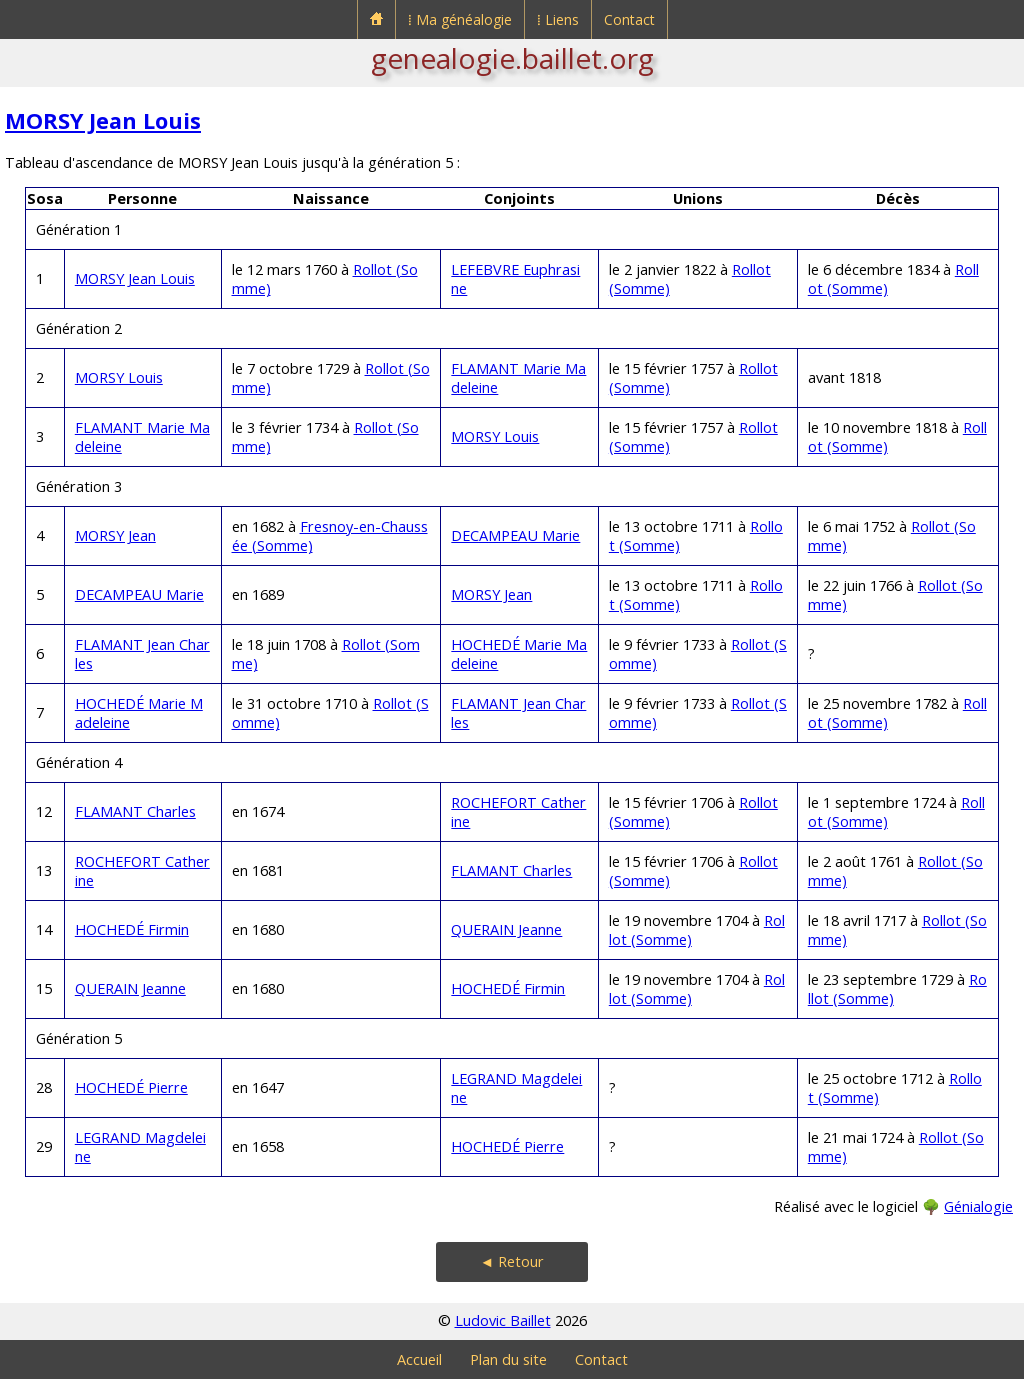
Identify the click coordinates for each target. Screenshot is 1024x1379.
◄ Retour (512, 1261)
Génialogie (978, 1206)
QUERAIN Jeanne (506, 929)
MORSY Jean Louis (103, 120)
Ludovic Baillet (503, 1320)
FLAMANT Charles (135, 811)
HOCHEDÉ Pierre (131, 1087)
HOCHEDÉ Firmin (132, 929)
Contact (629, 19)
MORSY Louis (119, 377)
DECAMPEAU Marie (515, 535)
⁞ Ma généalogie (460, 19)
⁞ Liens (558, 19)
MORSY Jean (115, 535)
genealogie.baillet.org (512, 58)
